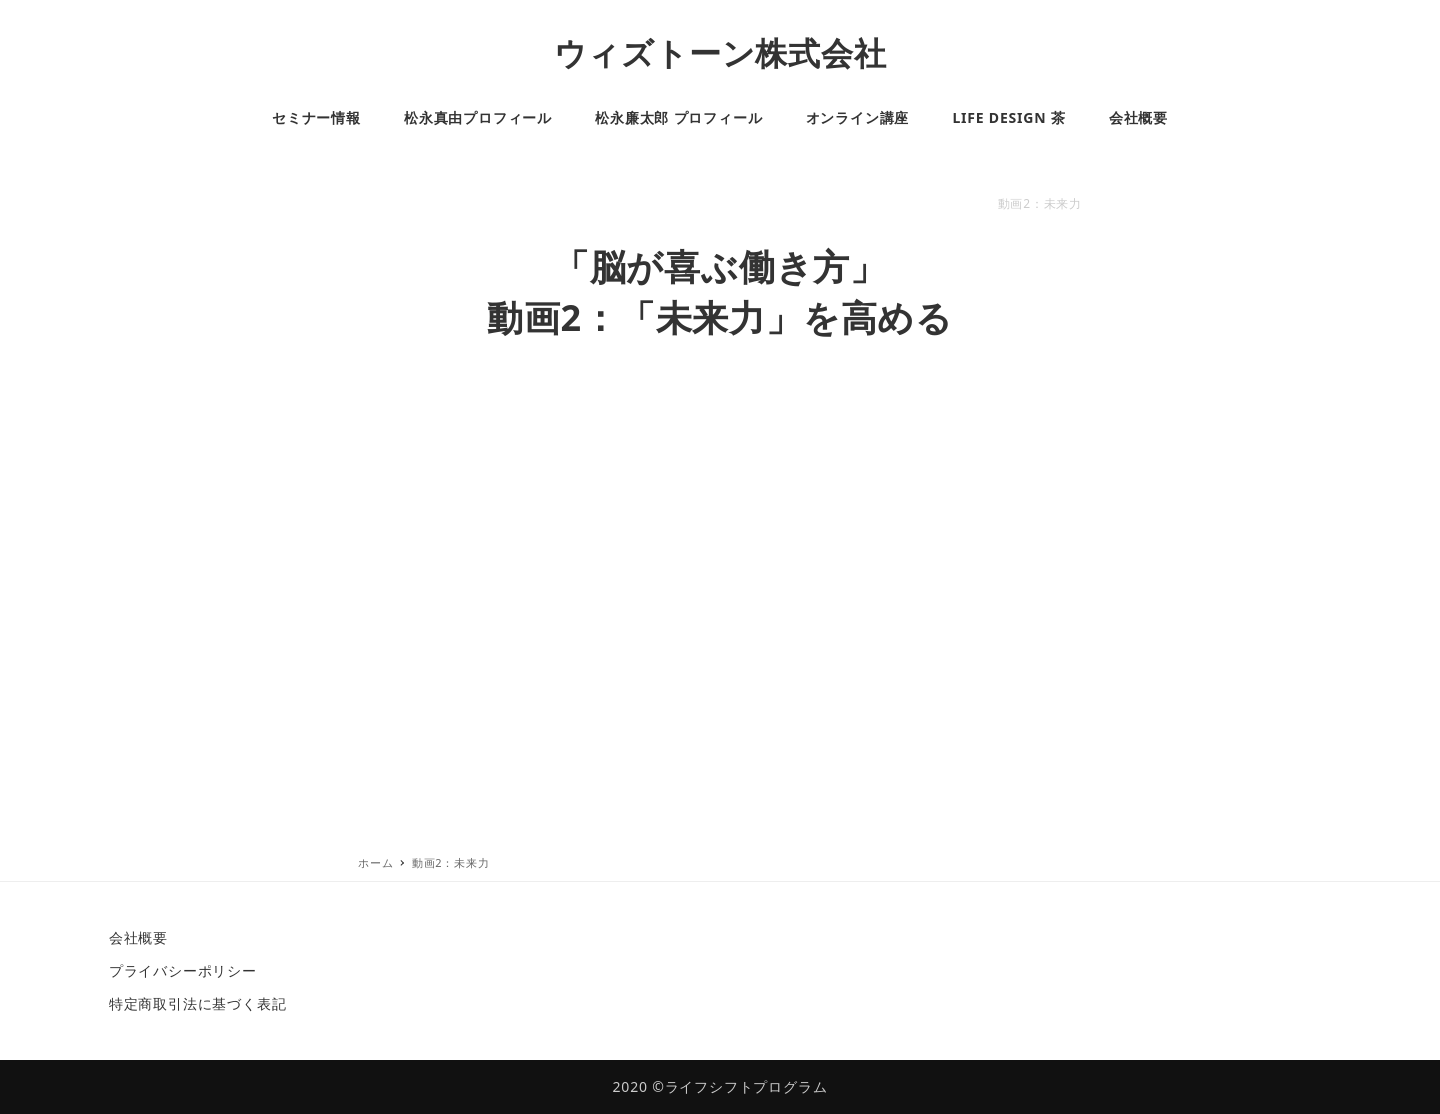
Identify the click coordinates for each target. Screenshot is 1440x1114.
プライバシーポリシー (183, 970)
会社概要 (138, 937)
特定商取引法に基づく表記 (198, 1003)
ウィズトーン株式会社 (720, 52)
